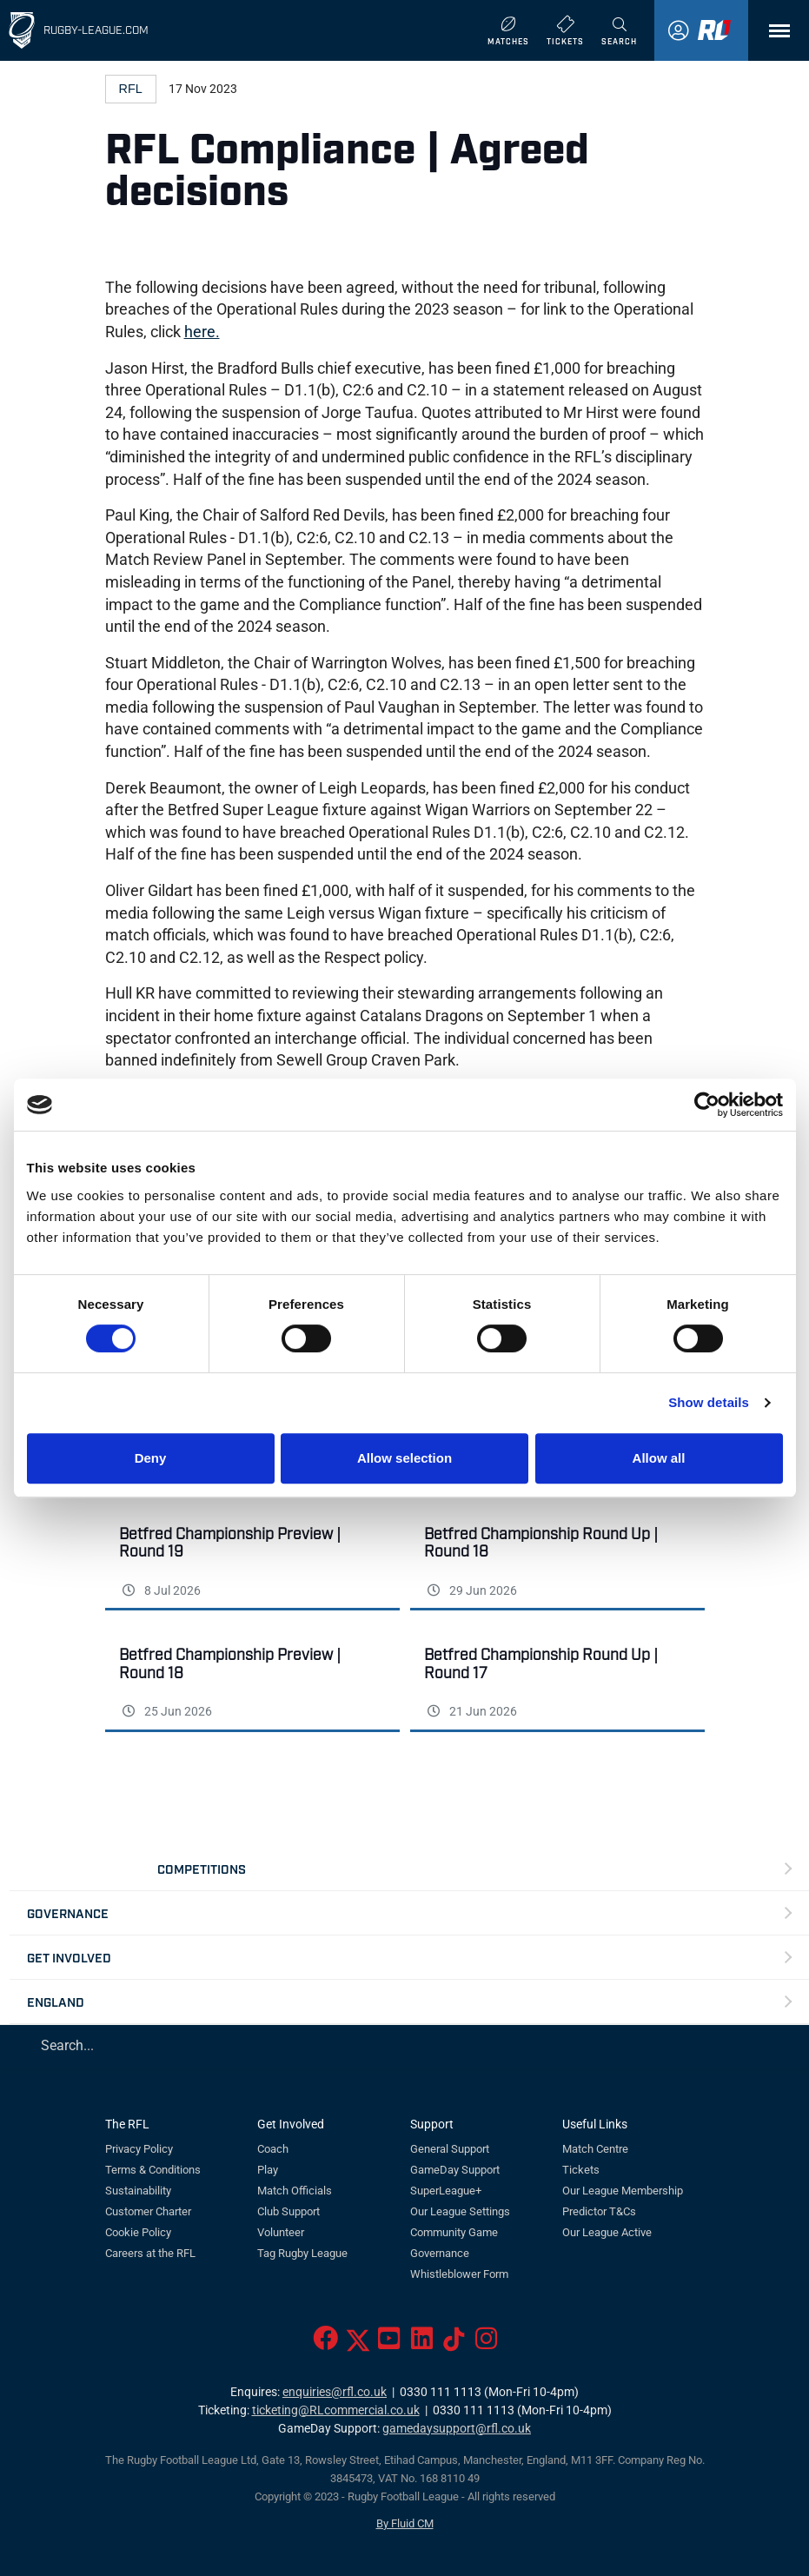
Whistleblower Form (459, 2274)
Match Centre (595, 2148)
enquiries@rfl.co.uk (334, 2392)
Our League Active (607, 2232)
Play (267, 2169)
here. (202, 332)
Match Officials (294, 2190)
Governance (68, 1912)
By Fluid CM (405, 2523)
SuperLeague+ (445, 2190)
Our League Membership (622, 2190)
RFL (131, 89)
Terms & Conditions (153, 2169)
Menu (771, 37)
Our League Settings (460, 2211)
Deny (151, 1458)
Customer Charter (148, 2211)
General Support (449, 2148)
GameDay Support (455, 2169)
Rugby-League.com (96, 29)
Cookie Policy (138, 2232)
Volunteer (280, 2232)
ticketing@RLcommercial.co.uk (336, 2410)
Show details (708, 1402)
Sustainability (138, 2190)
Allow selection (404, 1458)
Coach (272, 2148)
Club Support (288, 2211)
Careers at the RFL (150, 2253)
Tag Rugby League (302, 2253)
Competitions (201, 1868)
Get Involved (69, 1956)
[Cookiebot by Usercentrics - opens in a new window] (707, 1105)
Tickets (581, 2169)
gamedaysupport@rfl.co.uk (456, 2428)
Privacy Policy (139, 2148)
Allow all (659, 1458)
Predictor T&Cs (599, 2211)
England (55, 2001)
